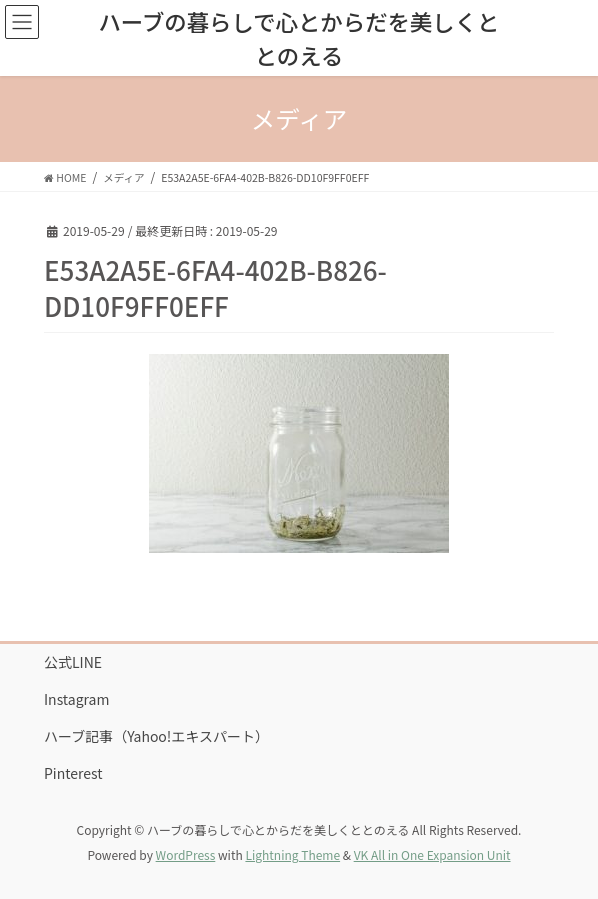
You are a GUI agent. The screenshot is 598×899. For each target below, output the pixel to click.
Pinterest (73, 773)
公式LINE (73, 662)
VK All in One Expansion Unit (432, 854)
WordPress (186, 854)
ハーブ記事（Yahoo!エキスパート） (156, 736)
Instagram (76, 699)
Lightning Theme (292, 854)
